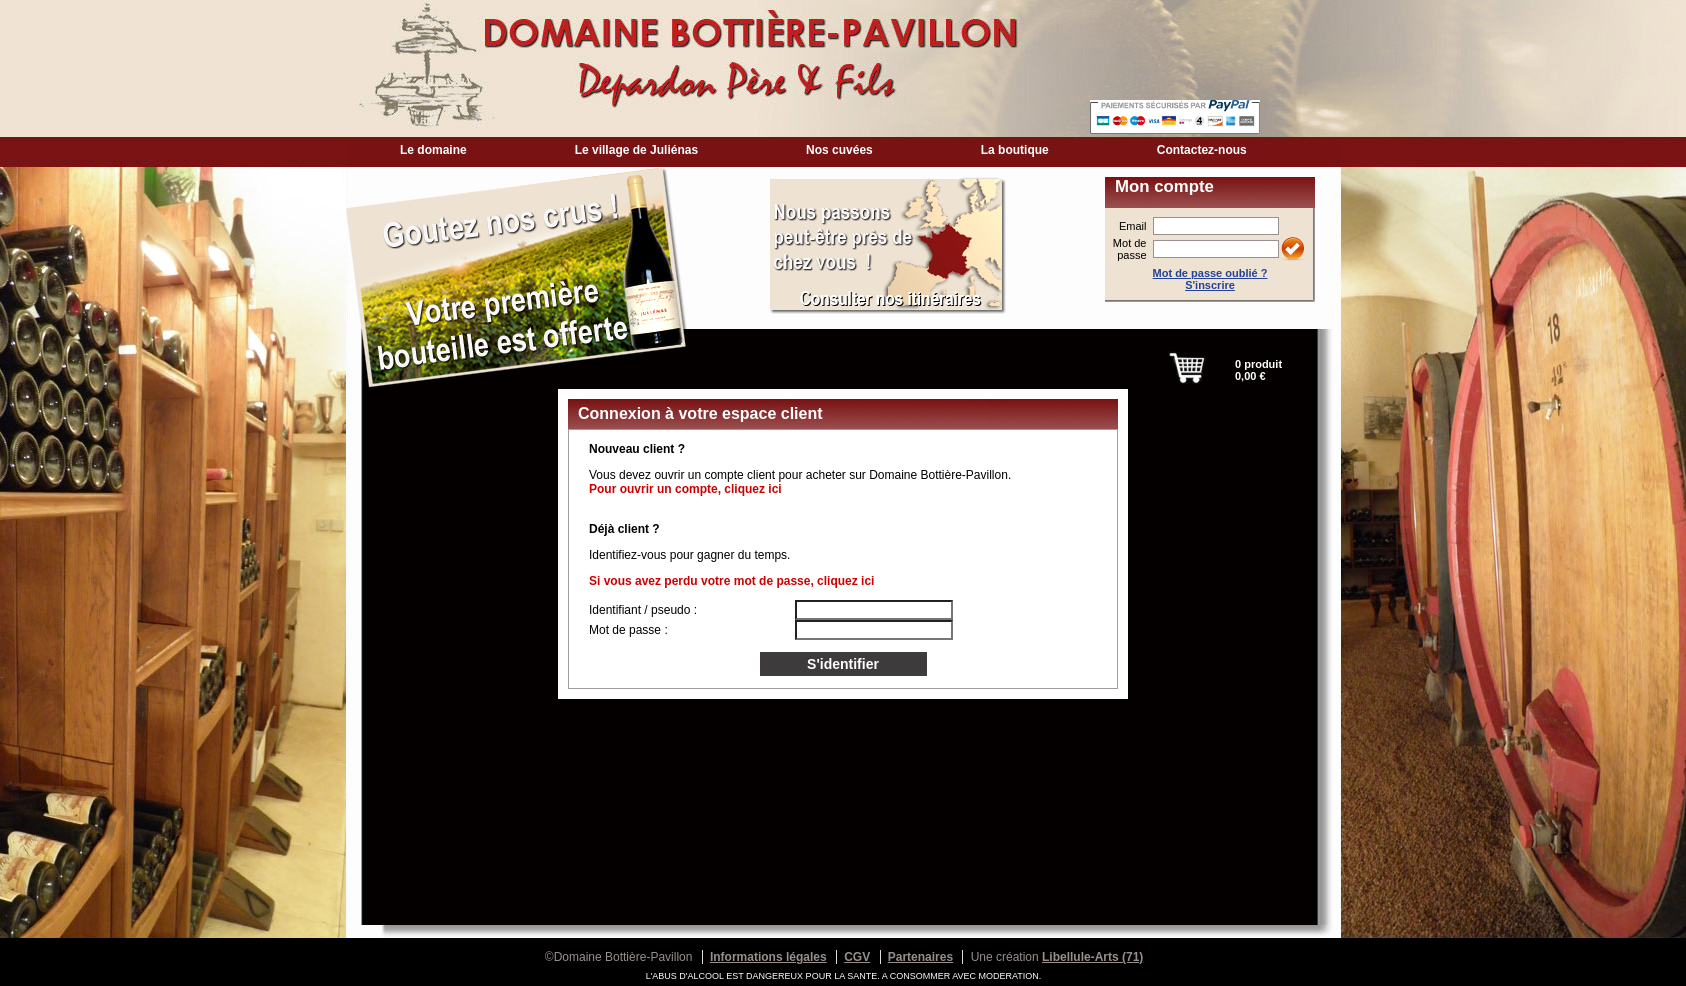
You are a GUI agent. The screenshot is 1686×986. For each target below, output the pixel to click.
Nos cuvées (839, 150)
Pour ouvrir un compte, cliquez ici (685, 489)
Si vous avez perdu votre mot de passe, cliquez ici (731, 581)
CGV (857, 957)
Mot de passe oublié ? (1210, 273)
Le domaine (433, 150)
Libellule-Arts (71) (1092, 957)
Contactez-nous (1202, 150)
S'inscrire (1210, 285)
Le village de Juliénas (636, 150)
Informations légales (768, 957)
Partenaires (920, 957)
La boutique (1015, 150)
